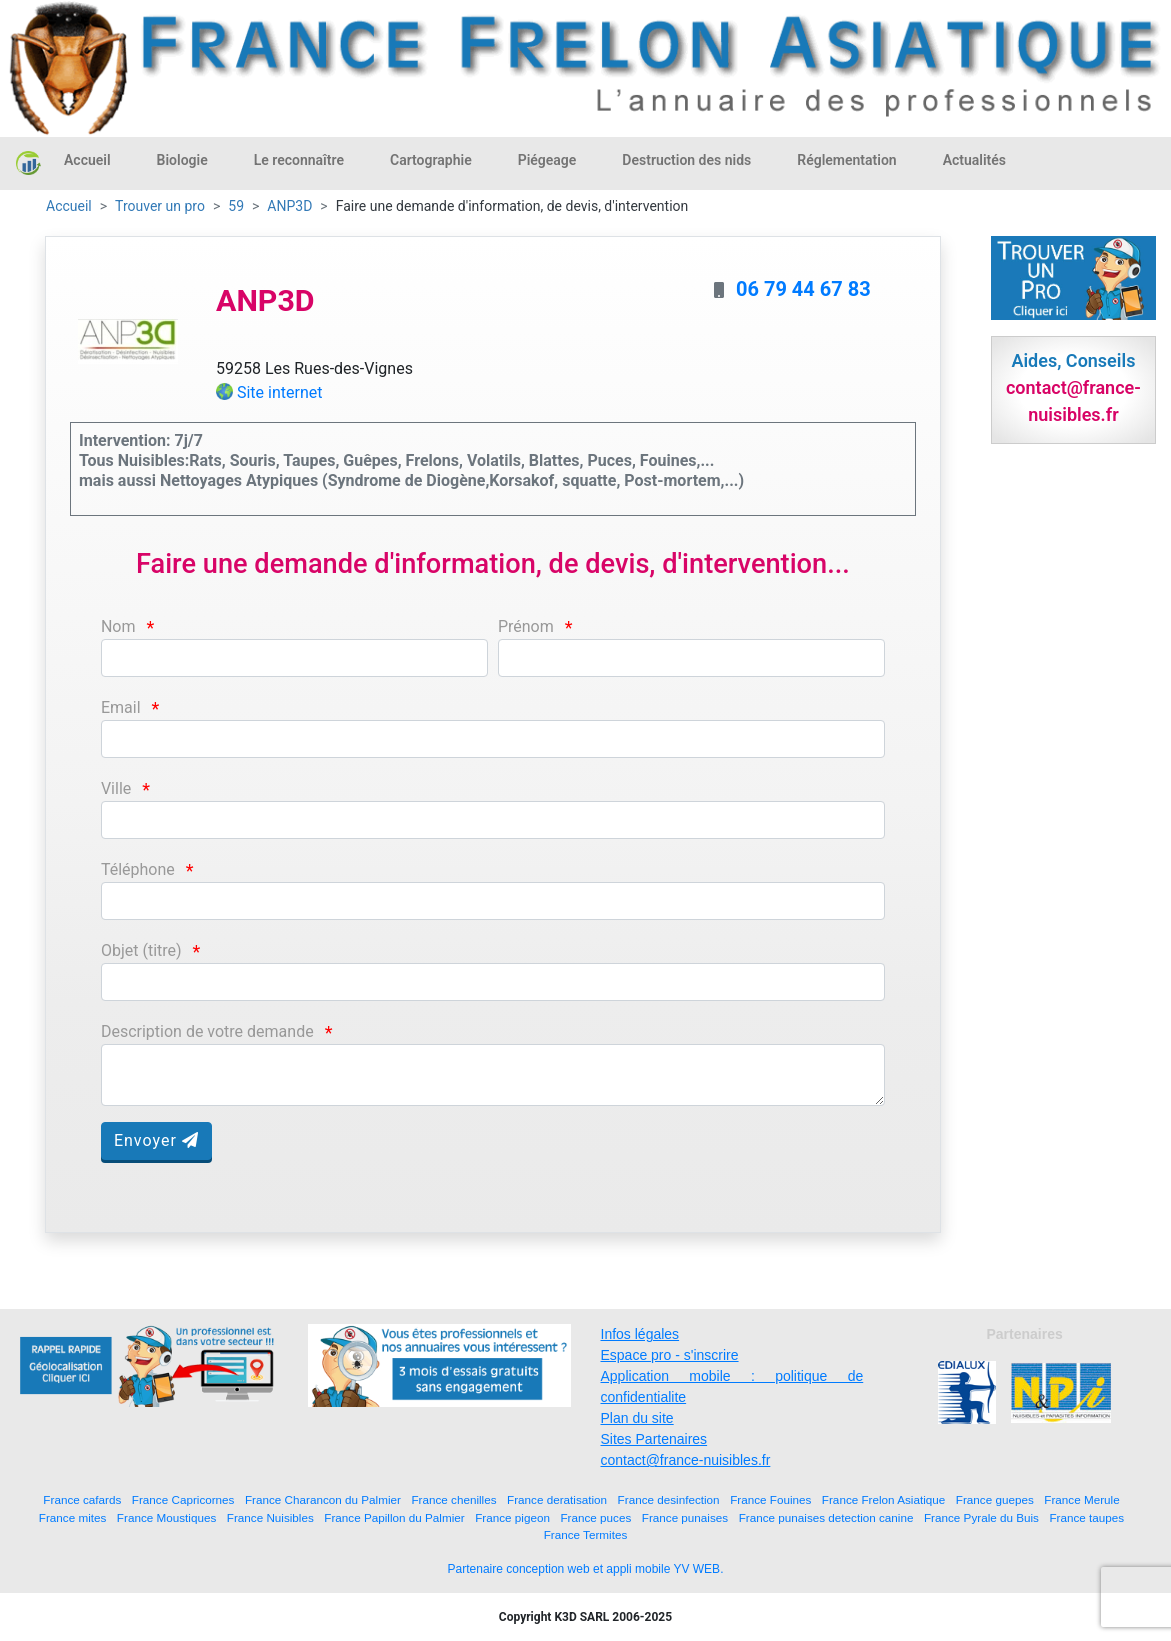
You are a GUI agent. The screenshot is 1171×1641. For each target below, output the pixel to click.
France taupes (1086, 1517)
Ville (116, 788)
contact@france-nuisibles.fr (686, 1460)
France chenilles (453, 1499)
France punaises (685, 1517)
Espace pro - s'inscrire (670, 1355)
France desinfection (669, 1499)
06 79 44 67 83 (803, 289)
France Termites (586, 1534)
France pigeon (512, 1517)
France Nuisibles (270, 1517)
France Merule (1081, 1499)
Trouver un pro (160, 206)
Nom (118, 626)
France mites (73, 1517)
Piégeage (547, 160)
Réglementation (846, 160)
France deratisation (557, 1499)
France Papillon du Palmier (394, 1517)
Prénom (526, 626)
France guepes (995, 1499)
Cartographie (431, 160)
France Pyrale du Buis (981, 1517)
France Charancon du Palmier (323, 1499)
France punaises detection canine (826, 1517)
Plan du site (637, 1418)
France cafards (82, 1499)
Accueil (87, 160)
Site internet (280, 392)
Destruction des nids (686, 160)
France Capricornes (183, 1499)
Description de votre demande (207, 1031)
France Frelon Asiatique (883, 1499)
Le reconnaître (299, 160)
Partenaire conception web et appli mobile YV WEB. (586, 1569)
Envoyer (156, 1140)
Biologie (182, 160)
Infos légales (640, 1334)
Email (121, 707)
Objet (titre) (141, 950)
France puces (595, 1517)
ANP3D (289, 206)
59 (236, 206)
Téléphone (138, 869)
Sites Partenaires (654, 1439)
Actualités (974, 160)
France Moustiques (166, 1517)
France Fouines (770, 1499)
